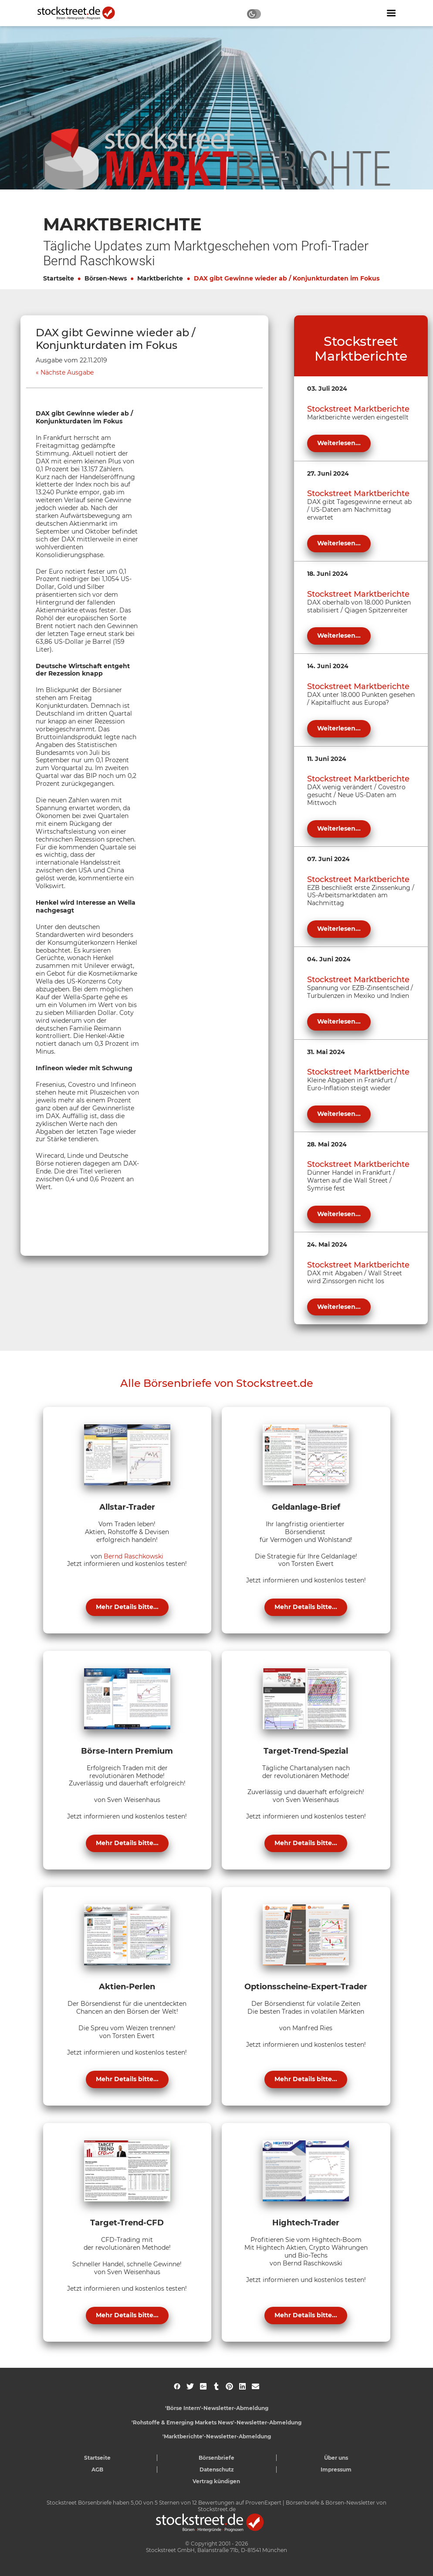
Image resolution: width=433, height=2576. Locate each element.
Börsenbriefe (216, 2457)
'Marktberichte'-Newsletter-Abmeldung (216, 2436)
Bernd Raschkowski (133, 1556)
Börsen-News (106, 278)
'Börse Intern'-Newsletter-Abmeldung (216, 2408)
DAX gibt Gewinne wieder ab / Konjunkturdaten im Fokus (286, 278)
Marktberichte (160, 278)
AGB (97, 2469)
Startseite (58, 278)
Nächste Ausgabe (67, 372)
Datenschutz (217, 2469)
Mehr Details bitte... (127, 1607)
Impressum (336, 2469)
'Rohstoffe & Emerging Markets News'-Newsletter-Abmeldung (216, 2422)
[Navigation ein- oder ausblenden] (391, 13)
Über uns (336, 2457)
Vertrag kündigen (216, 2481)
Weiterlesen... (339, 443)
